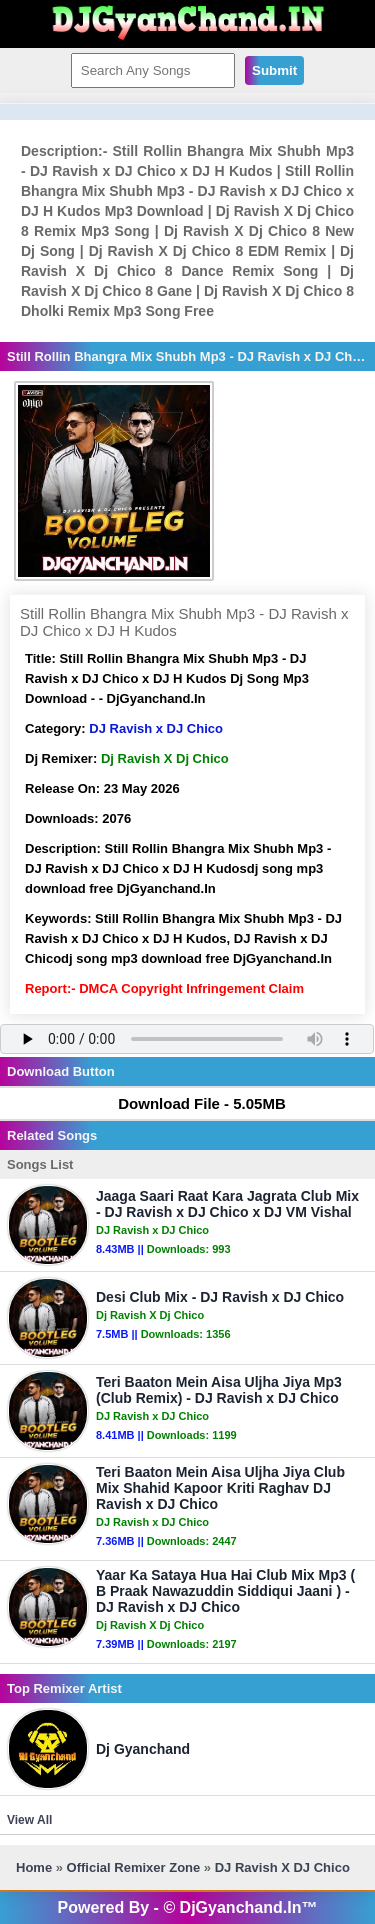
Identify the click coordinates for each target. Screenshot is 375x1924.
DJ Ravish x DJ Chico (156, 728)
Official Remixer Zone (134, 1867)
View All (29, 1820)
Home (34, 1867)
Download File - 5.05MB (192, 1103)
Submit (274, 70)
